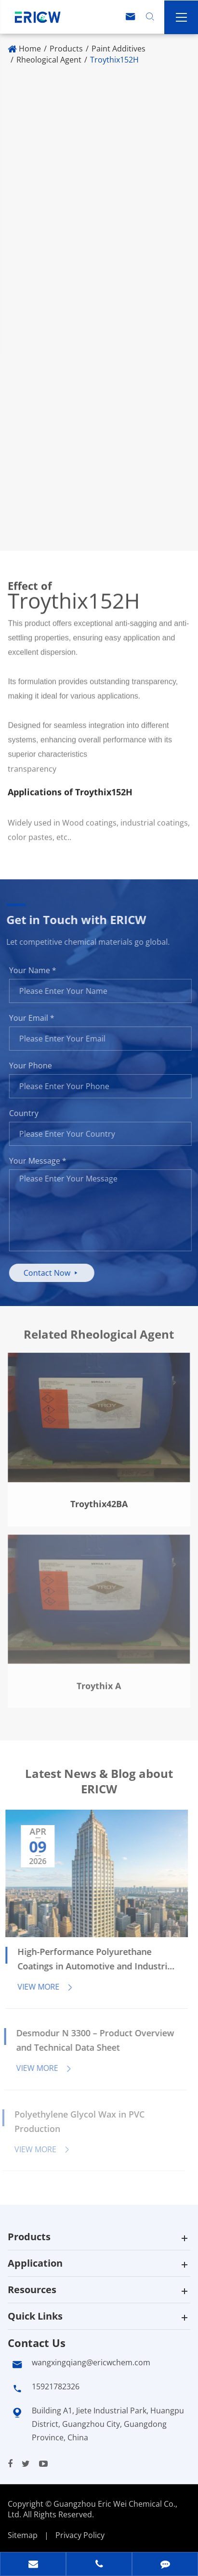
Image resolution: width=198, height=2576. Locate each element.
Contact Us (37, 2342)
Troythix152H (114, 59)
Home (30, 48)
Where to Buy (49, 516)
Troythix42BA (99, 1498)
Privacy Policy (80, 2535)
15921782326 (55, 2386)
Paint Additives (118, 48)
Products (66, 48)
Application (35, 2263)
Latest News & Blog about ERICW (99, 1786)
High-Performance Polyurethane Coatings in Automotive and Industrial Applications (90, 1959)
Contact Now (57, 1273)
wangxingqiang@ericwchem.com (91, 2362)
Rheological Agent (48, 59)
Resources (32, 2289)
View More (40, 1986)
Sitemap (23, 2535)
